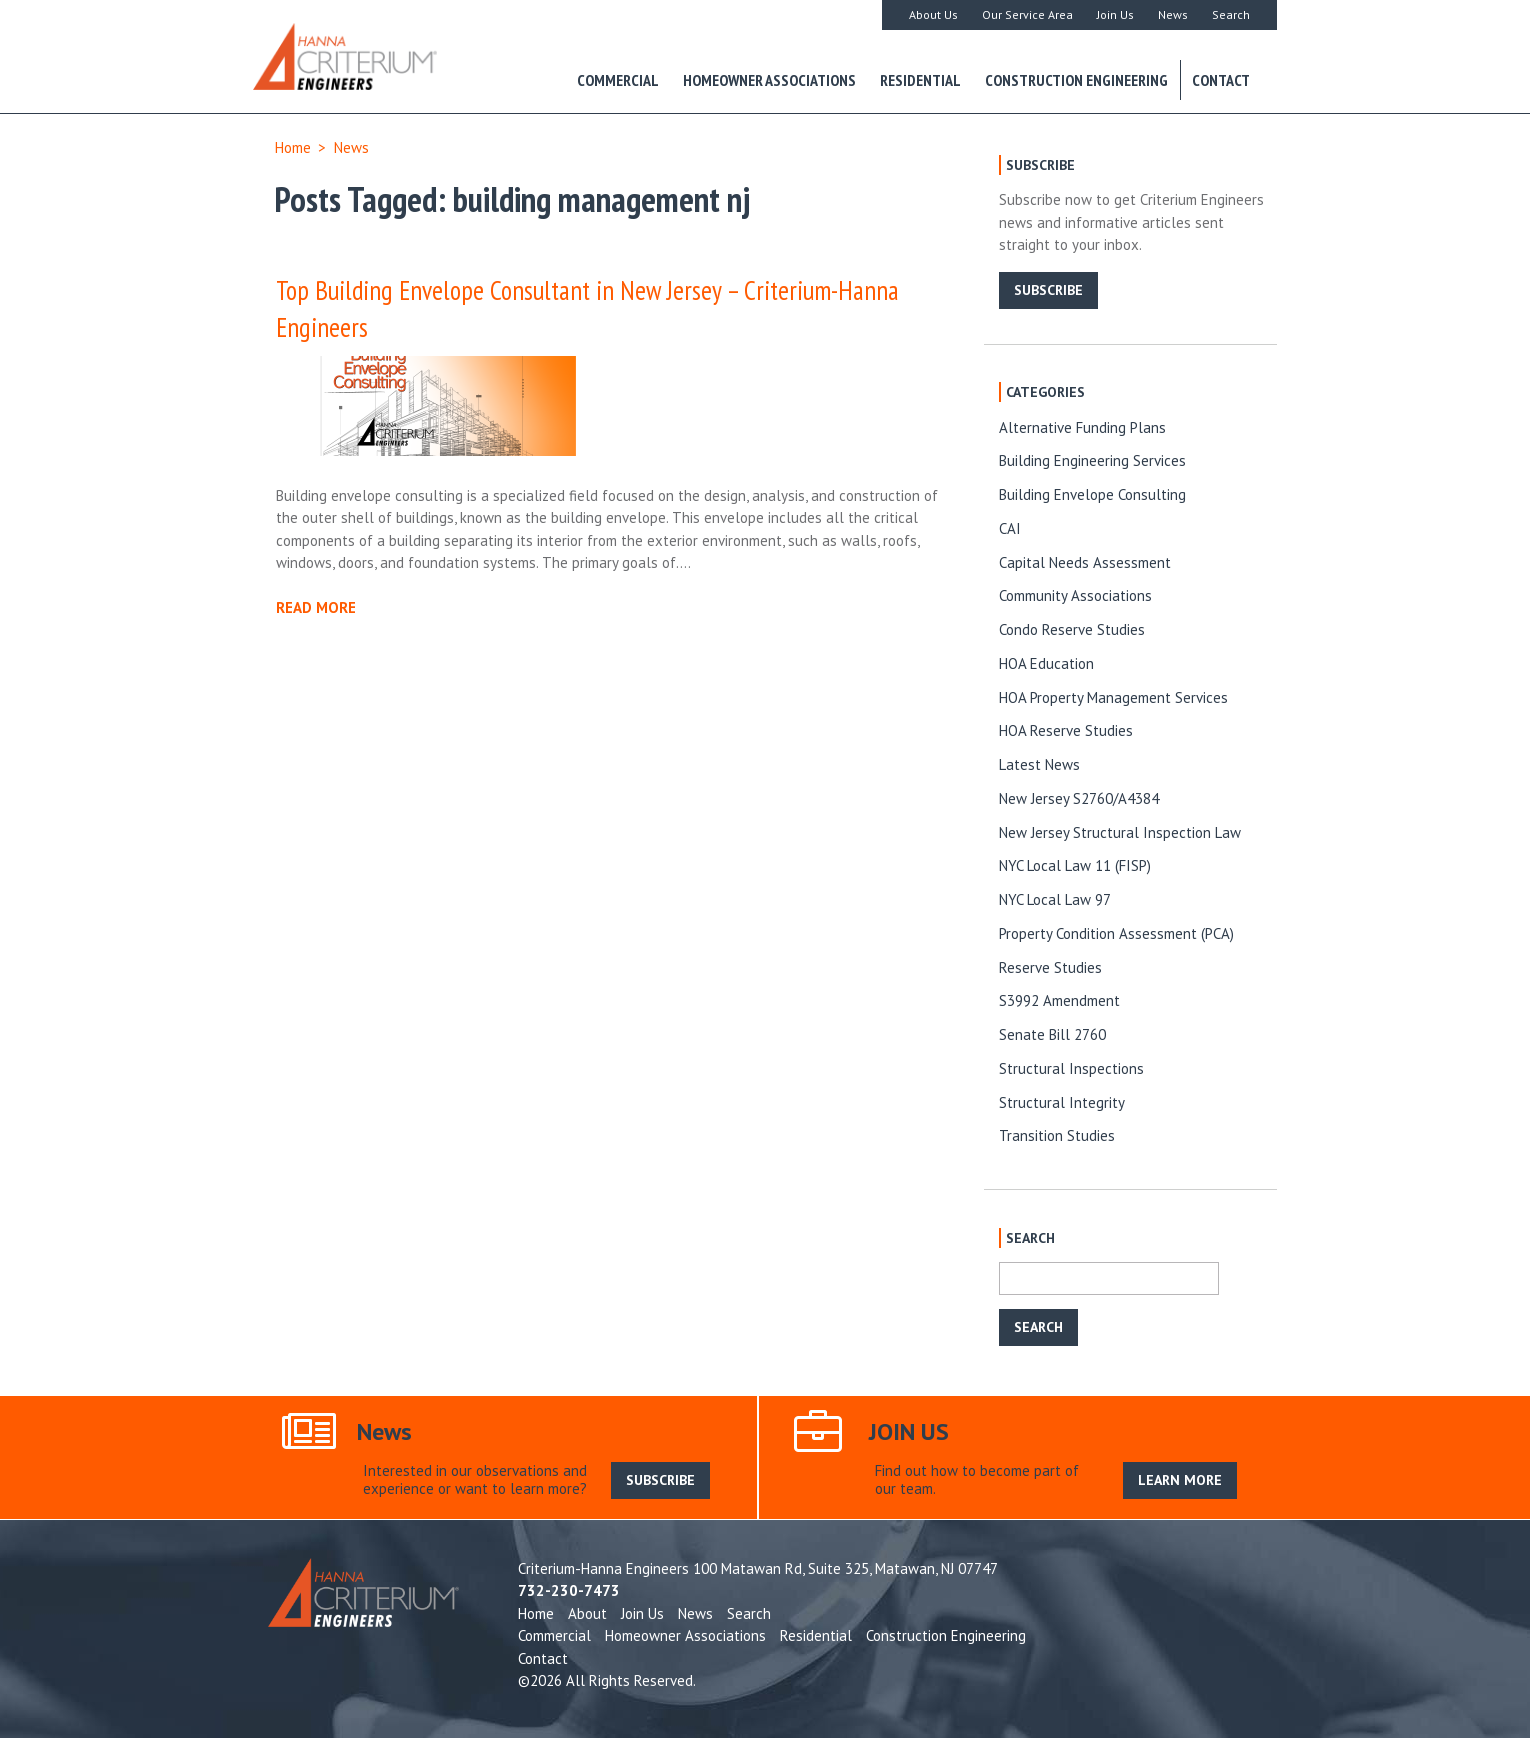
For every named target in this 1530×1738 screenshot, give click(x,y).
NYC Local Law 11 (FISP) (1075, 865)
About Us (933, 14)
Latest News (1039, 764)
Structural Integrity (1062, 1102)
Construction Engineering (1076, 80)
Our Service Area (1027, 14)
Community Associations (1075, 595)
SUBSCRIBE (1048, 290)
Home (293, 147)
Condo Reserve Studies (1072, 629)
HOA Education (1046, 663)
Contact (1221, 80)
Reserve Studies (1050, 967)
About (587, 1613)
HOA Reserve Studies (1066, 730)
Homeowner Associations (769, 80)
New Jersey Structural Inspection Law (1120, 832)
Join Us (1115, 14)
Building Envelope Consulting (1092, 494)
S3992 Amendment (1059, 1000)
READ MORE (316, 607)
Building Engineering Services (1092, 460)
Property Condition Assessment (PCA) (1116, 933)
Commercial (618, 80)
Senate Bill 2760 (1052, 1034)
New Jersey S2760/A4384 (1079, 798)
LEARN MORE (1180, 1480)
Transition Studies (1057, 1135)
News (1173, 14)
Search (1231, 14)
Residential (920, 80)
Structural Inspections (1071, 1068)
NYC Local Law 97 (1055, 899)
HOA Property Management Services (1113, 697)
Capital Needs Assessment (1085, 562)
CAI (1010, 528)
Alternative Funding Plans (1082, 427)
